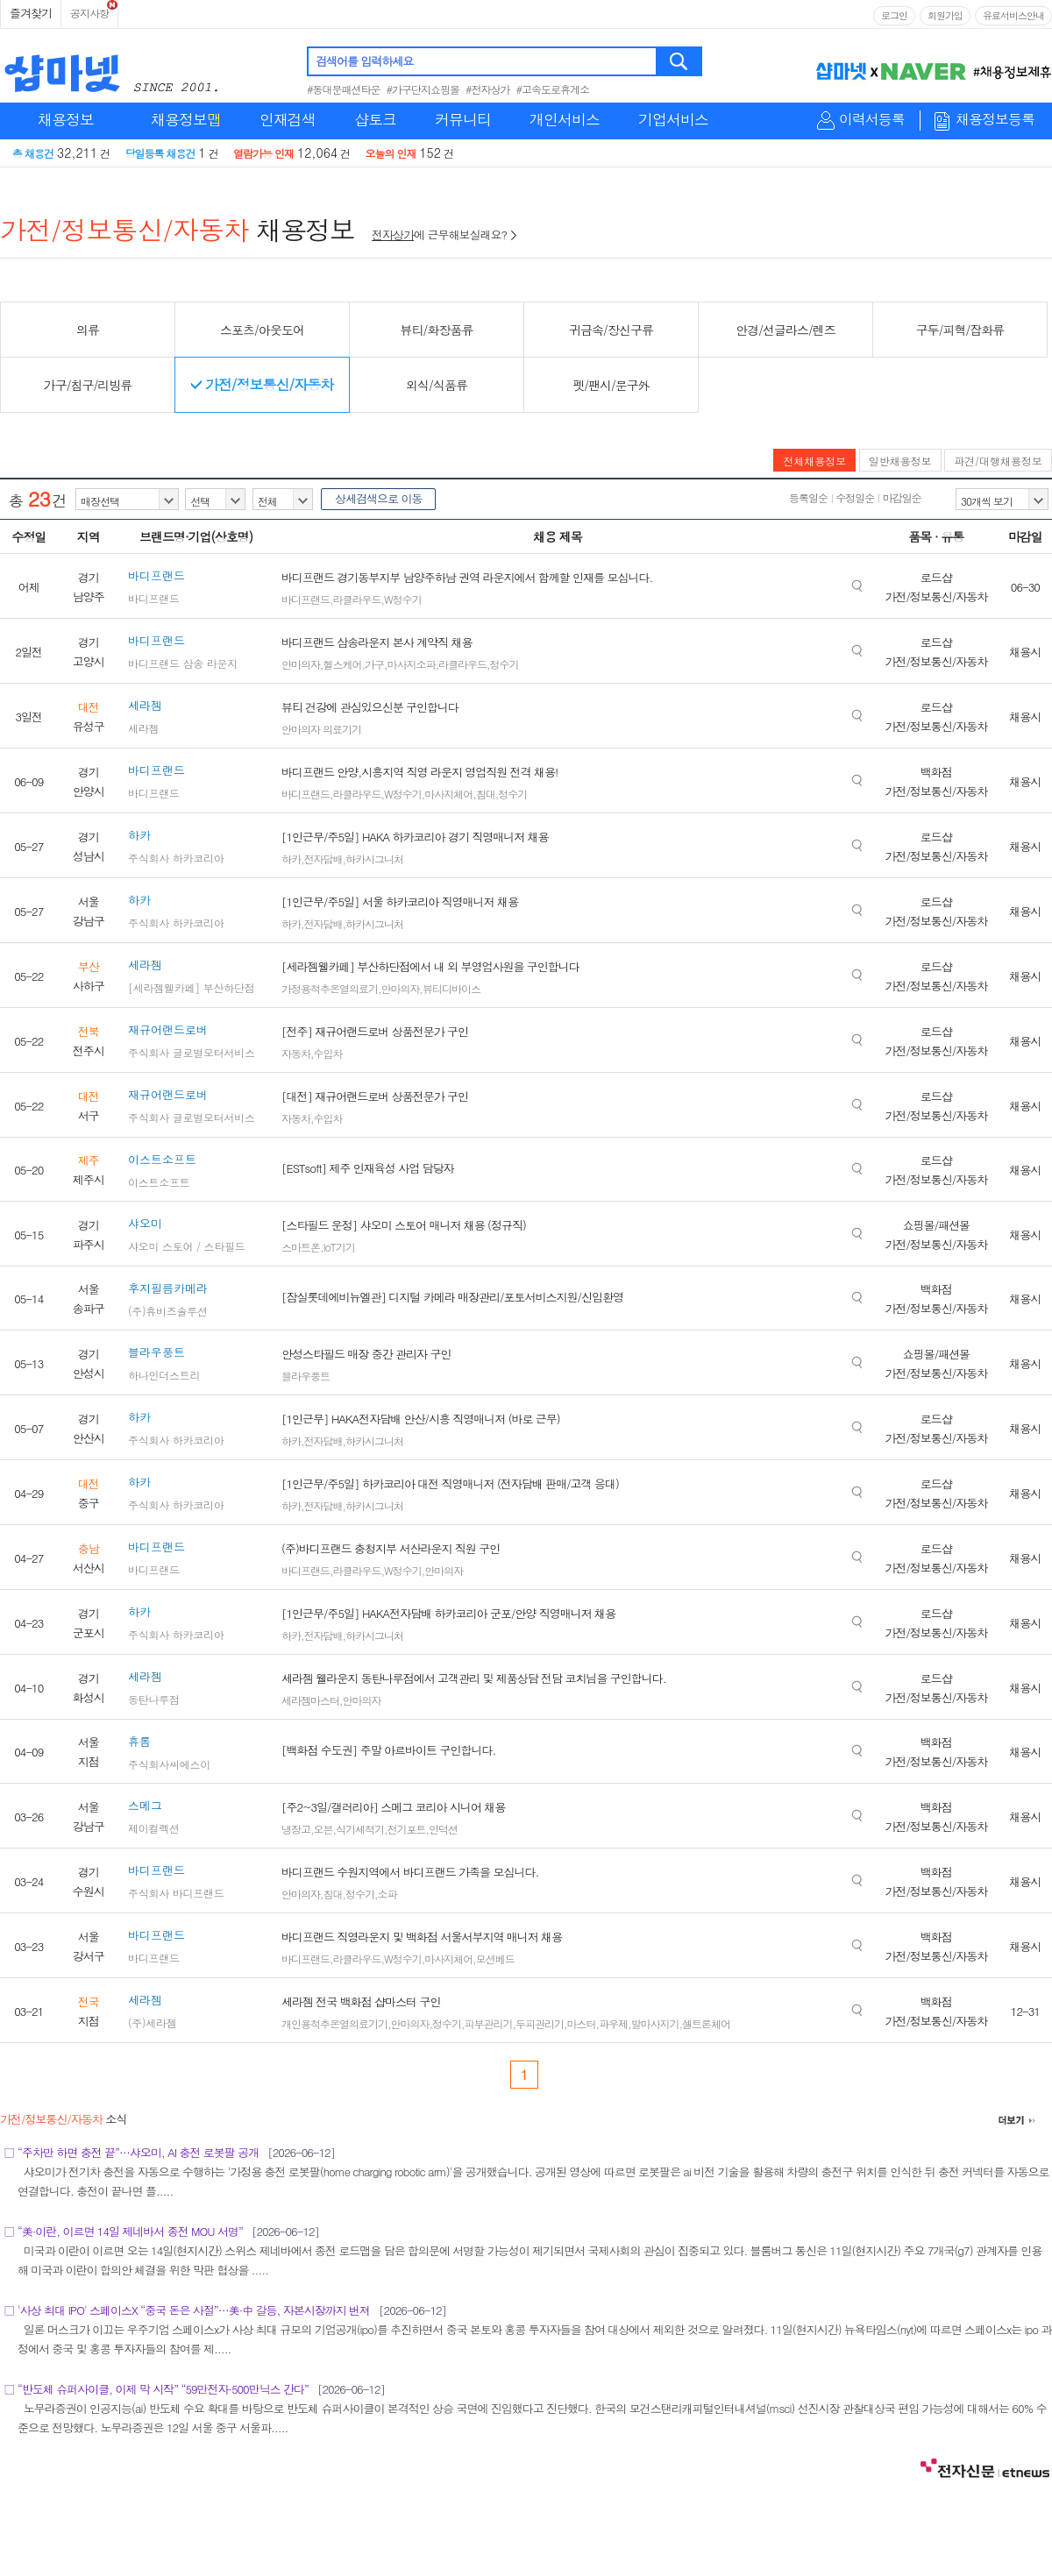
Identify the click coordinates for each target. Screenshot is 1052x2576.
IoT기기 (339, 1246)
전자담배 (323, 858)
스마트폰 (300, 1246)
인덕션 (443, 1828)
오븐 (323, 1828)
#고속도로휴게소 (553, 89)
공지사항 (89, 12)
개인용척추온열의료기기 (334, 2023)
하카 (291, 858)
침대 (485, 793)
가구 (374, 663)
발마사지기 (655, 2023)
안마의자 (300, 663)
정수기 (504, 663)
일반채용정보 (900, 460)
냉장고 (295, 1828)
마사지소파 (411, 663)
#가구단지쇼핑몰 (423, 89)
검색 (680, 61)
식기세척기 (360, 1828)
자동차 (295, 1053)
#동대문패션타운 (343, 89)
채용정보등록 (995, 119)
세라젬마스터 (310, 1699)
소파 (387, 1893)
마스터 (581, 2023)
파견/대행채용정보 (998, 460)
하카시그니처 (374, 858)
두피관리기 (539, 2023)
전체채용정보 (814, 460)
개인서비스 (565, 119)
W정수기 (403, 599)
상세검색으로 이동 (378, 498)
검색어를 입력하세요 (364, 61)
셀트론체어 (706, 2023)
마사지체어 (448, 793)
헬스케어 (342, 663)
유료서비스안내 (1013, 15)
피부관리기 (489, 2023)
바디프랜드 (305, 599)
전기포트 (406, 1828)
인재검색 (287, 119)
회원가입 (945, 15)
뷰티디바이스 (451, 988)
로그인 (894, 15)
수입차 (328, 1053)
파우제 (613, 2023)
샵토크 (375, 119)
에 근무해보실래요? (444, 234)
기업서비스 (673, 119)
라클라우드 (357, 599)
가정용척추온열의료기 (329, 988)
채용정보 (66, 119)
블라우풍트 (305, 1375)
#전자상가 (488, 89)
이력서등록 (872, 119)
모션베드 (495, 1958)
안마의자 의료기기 (321, 728)
